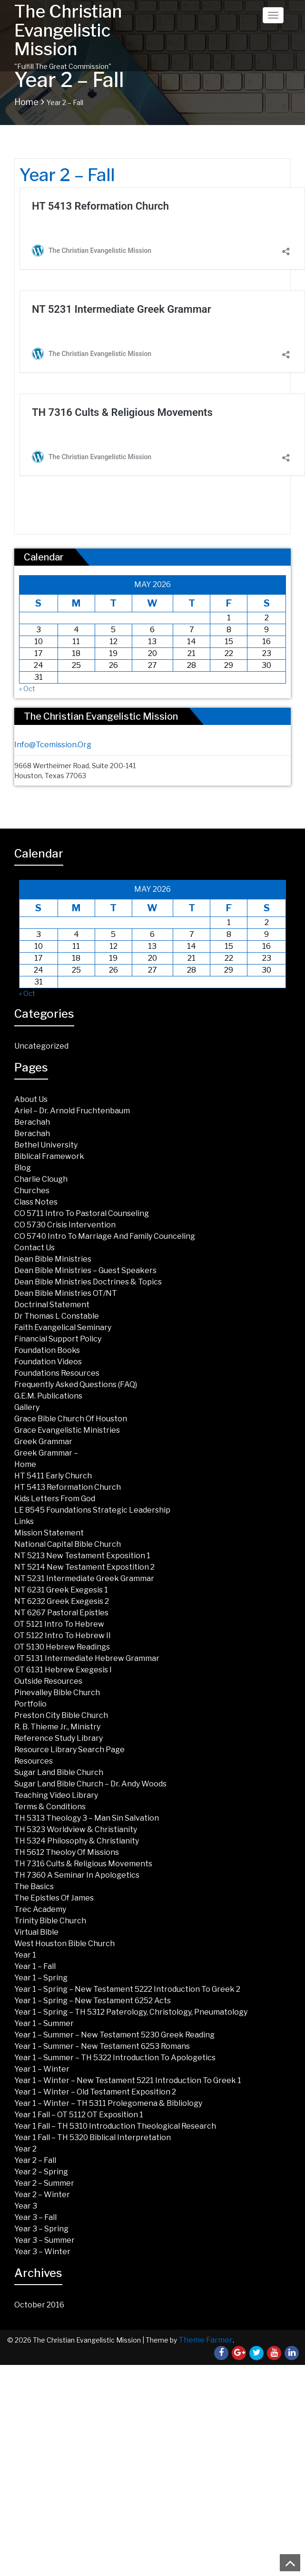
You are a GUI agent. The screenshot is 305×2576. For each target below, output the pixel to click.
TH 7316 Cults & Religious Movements (83, 1863)
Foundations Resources (56, 1373)
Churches (31, 1190)
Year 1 (25, 1954)
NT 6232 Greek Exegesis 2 (61, 1601)
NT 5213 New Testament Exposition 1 (82, 1555)
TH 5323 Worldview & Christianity (75, 1829)
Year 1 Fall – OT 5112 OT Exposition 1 (78, 2114)
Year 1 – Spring (41, 1977)
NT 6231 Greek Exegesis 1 (61, 1589)
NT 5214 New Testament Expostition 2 (84, 1567)
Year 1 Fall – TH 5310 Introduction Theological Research (115, 2126)
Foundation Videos (48, 1361)
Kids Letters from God (54, 1498)
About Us (31, 1099)
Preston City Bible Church (61, 1715)
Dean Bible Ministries (52, 1259)
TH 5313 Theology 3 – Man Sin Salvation (86, 1818)
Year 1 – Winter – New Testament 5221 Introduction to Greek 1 (127, 2080)
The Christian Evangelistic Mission (68, 30)
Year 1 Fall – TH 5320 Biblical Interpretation (92, 2137)
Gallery (26, 1407)
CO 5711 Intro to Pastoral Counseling (81, 1213)
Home (26, 102)
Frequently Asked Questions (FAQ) (75, 1384)
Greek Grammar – (46, 1452)
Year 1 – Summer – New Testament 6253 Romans (102, 2046)
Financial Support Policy (57, 1338)
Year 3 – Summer (44, 2240)
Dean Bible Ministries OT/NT (65, 1293)
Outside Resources (48, 1681)
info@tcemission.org (52, 744)
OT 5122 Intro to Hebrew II (62, 1635)
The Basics (34, 1886)
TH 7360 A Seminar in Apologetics (76, 1875)
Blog (22, 1167)
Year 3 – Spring (41, 2228)
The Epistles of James (54, 1897)
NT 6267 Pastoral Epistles (61, 1612)
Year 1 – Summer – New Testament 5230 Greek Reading (114, 2034)
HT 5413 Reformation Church (67, 1487)
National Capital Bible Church (67, 1544)
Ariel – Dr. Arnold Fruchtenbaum (72, 1110)
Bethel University (46, 1144)
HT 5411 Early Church (53, 1475)
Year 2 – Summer (44, 2183)
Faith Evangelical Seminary (62, 1327)
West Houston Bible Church (64, 1943)
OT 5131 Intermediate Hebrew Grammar (86, 1658)
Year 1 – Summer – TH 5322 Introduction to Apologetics (115, 2057)
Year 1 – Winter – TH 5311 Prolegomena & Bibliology (108, 2103)
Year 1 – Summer (44, 2023)
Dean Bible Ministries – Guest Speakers (85, 1270)
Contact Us (34, 1247)
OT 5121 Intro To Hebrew (59, 1624)
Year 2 (25, 2148)
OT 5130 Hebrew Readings (62, 1646)
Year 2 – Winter (42, 2194)
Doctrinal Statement (51, 1304)
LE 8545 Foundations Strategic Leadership (92, 1510)
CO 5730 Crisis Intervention (65, 1224)
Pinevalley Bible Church (57, 1692)
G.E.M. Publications (48, 1395)
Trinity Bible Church (50, 1920)
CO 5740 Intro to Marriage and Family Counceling (104, 1236)
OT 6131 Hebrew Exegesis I (63, 1669)
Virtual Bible (36, 1932)
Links (24, 1521)
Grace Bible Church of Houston (70, 1418)
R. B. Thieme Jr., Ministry (57, 1726)
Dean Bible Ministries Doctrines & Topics (88, 1281)
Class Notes (36, 1201)
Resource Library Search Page (69, 1749)
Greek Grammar (43, 1441)
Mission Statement (49, 1532)
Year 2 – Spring (41, 2171)
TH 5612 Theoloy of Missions (66, 1852)
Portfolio (30, 1703)
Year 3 (25, 2205)
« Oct (27, 689)
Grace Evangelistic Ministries (67, 1430)
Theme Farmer (205, 2339)
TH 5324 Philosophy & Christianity (76, 1840)
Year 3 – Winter (42, 2251)
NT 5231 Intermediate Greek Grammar (84, 1578)
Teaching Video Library (56, 1795)
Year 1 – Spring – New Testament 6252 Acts (92, 2000)
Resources (33, 1761)
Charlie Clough (41, 1179)
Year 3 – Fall (35, 2217)
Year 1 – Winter (41, 2069)
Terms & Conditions (50, 1806)
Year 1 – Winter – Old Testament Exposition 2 (95, 2091)
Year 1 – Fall (35, 1966)
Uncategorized (41, 1046)
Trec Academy (40, 1909)
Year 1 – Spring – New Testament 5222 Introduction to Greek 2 (127, 1989)
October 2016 (39, 2304)
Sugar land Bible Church (58, 1772)
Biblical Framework (49, 1156)
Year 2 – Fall (35, 2160)
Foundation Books (47, 1350)
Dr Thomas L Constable (56, 1316)
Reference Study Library (58, 1738)
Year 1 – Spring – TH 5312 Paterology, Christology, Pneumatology (130, 2011)
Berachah (32, 1122)
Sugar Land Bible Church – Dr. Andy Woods (90, 1783)
